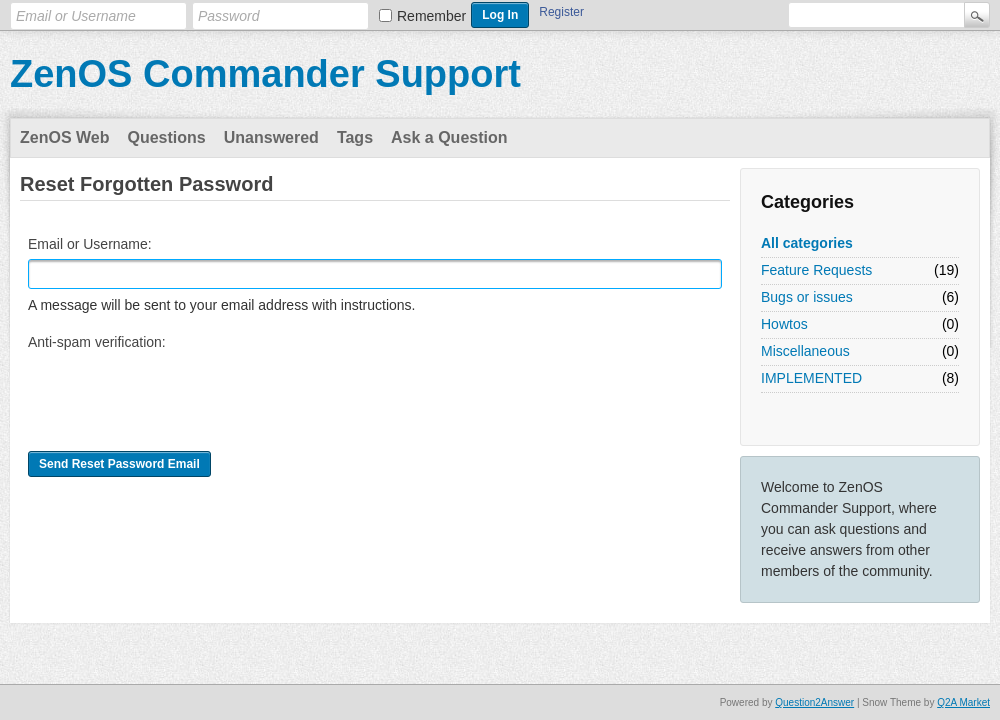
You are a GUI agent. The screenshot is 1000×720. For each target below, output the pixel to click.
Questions (167, 137)
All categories (807, 243)
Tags (355, 137)
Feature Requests (816, 270)
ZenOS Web (65, 137)
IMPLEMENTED (811, 378)
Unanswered (271, 137)
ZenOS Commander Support (265, 74)
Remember (431, 16)
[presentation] (180, 396)
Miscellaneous (805, 351)
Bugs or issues (807, 297)
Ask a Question (449, 137)
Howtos (784, 324)
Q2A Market (963, 702)
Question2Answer (814, 702)
